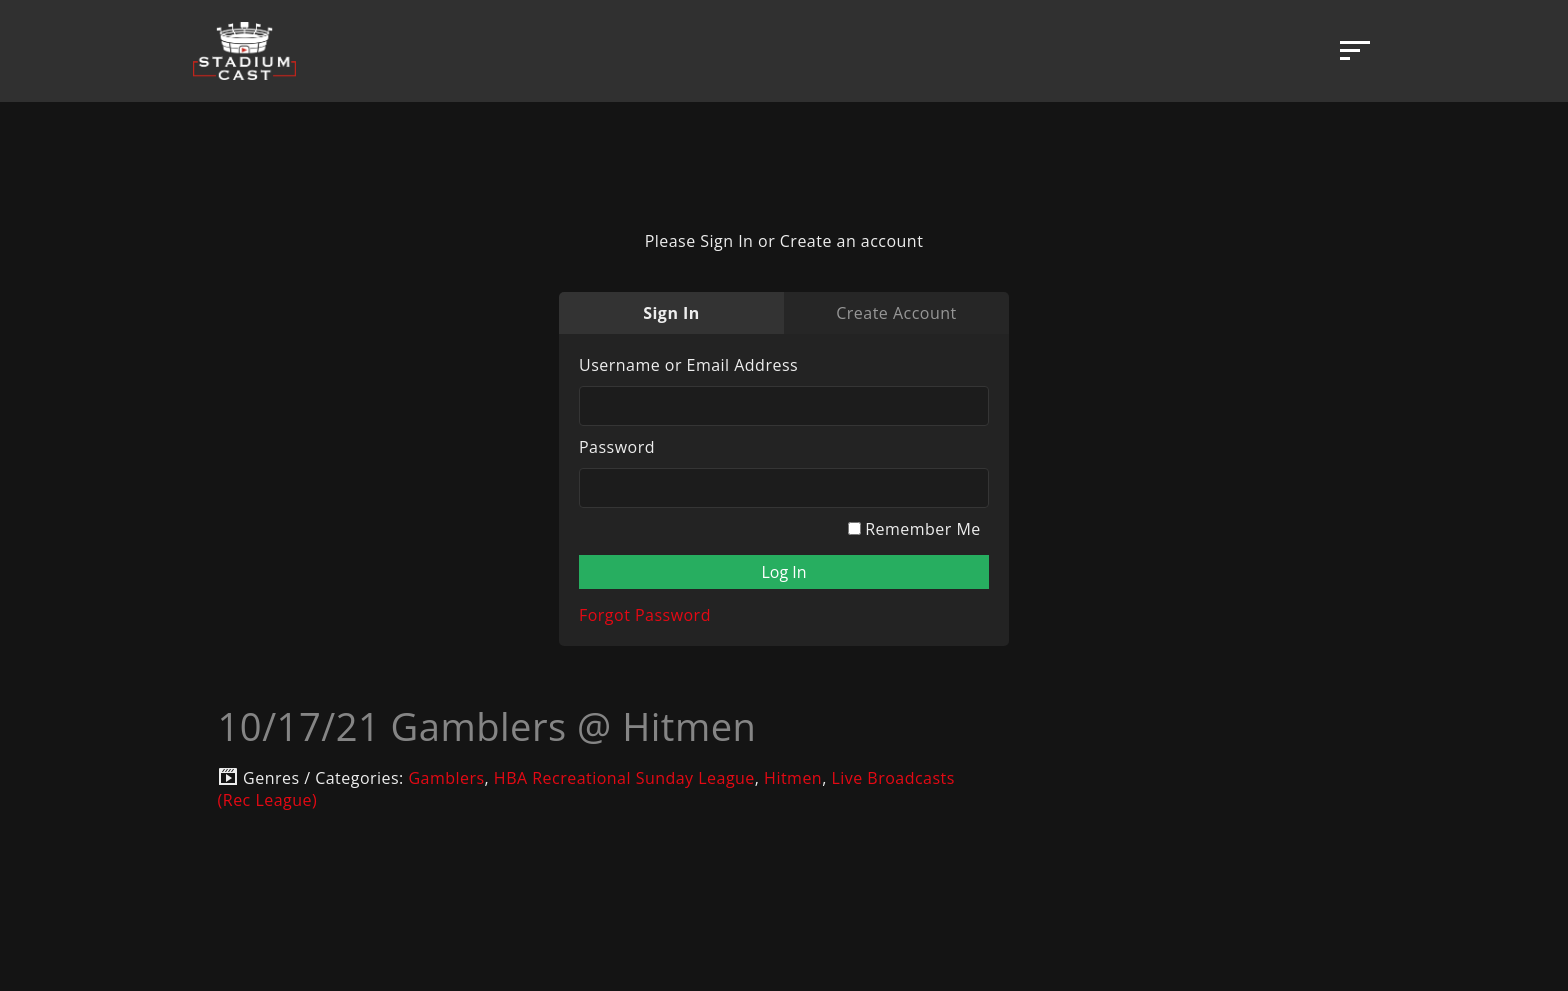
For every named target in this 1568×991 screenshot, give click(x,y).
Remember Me (914, 529)
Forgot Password (645, 615)
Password (617, 447)
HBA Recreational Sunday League (624, 778)
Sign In (671, 313)
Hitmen (793, 778)
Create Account (896, 313)
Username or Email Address (688, 365)
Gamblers (446, 778)
